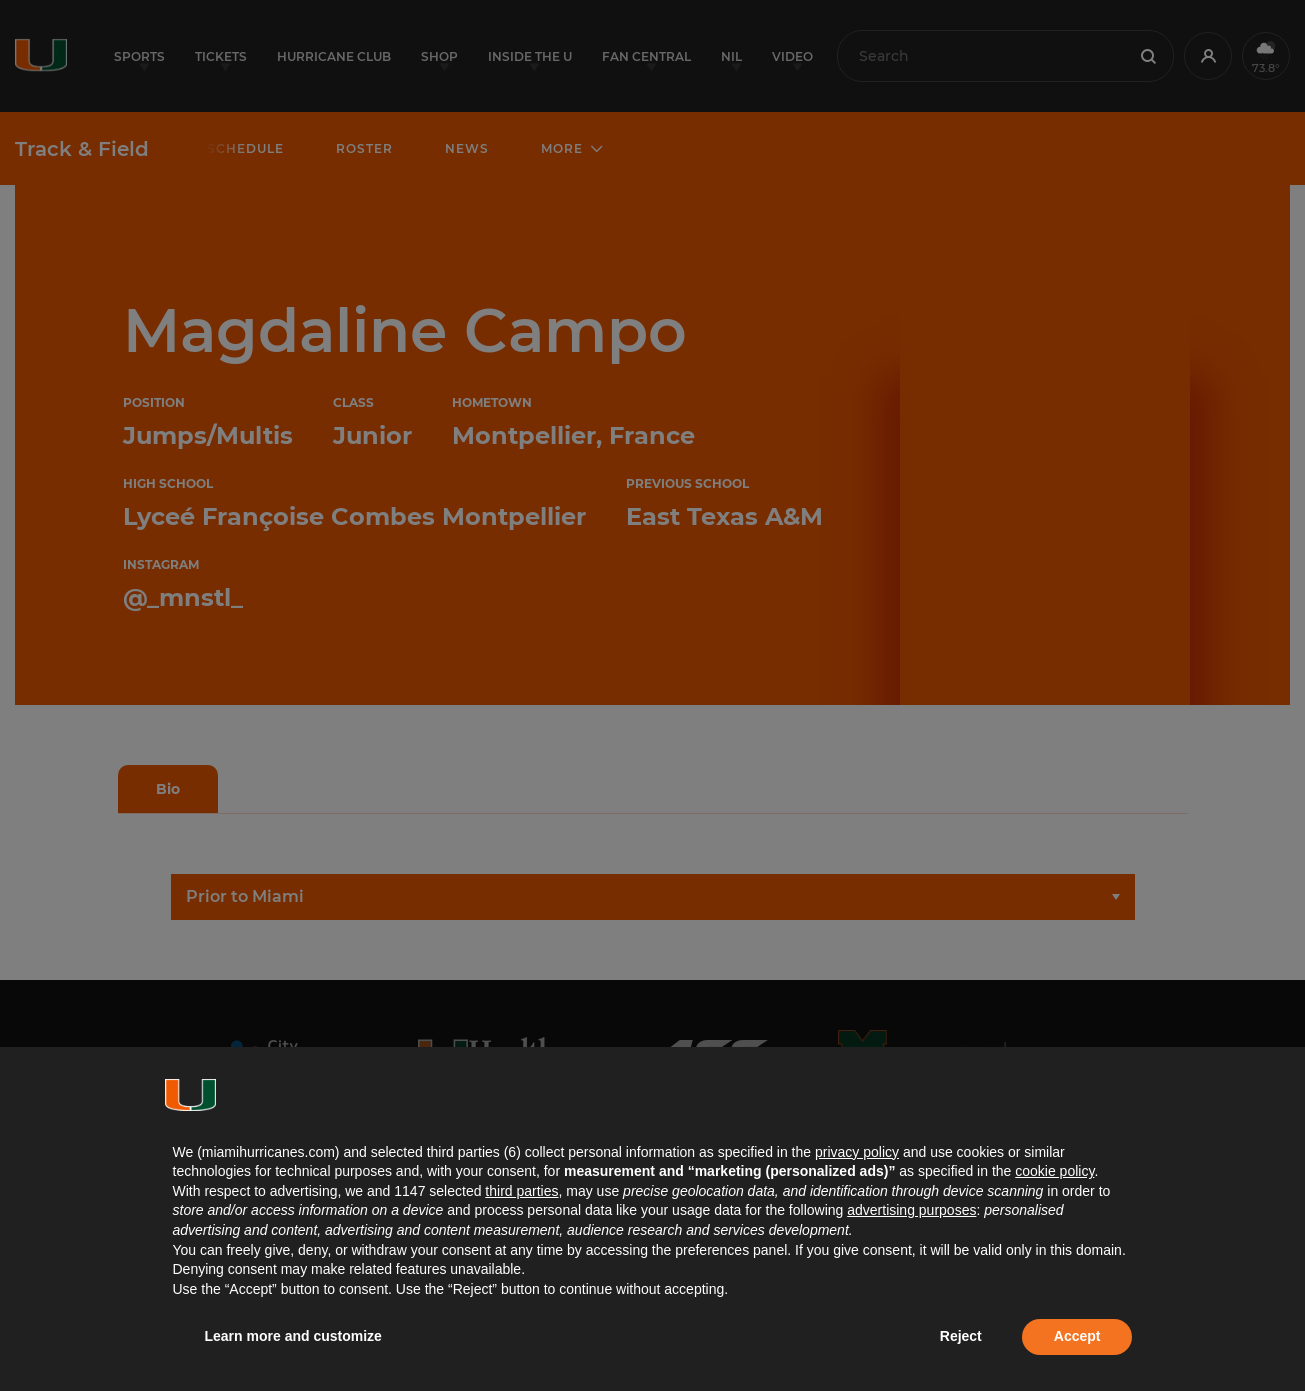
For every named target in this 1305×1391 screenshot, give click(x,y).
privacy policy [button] (857, 1152)
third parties (521, 1191)
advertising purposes (911, 1210)
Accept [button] (1077, 1336)
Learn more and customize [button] (293, 1336)
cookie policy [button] (1054, 1171)
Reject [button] (961, 1336)
